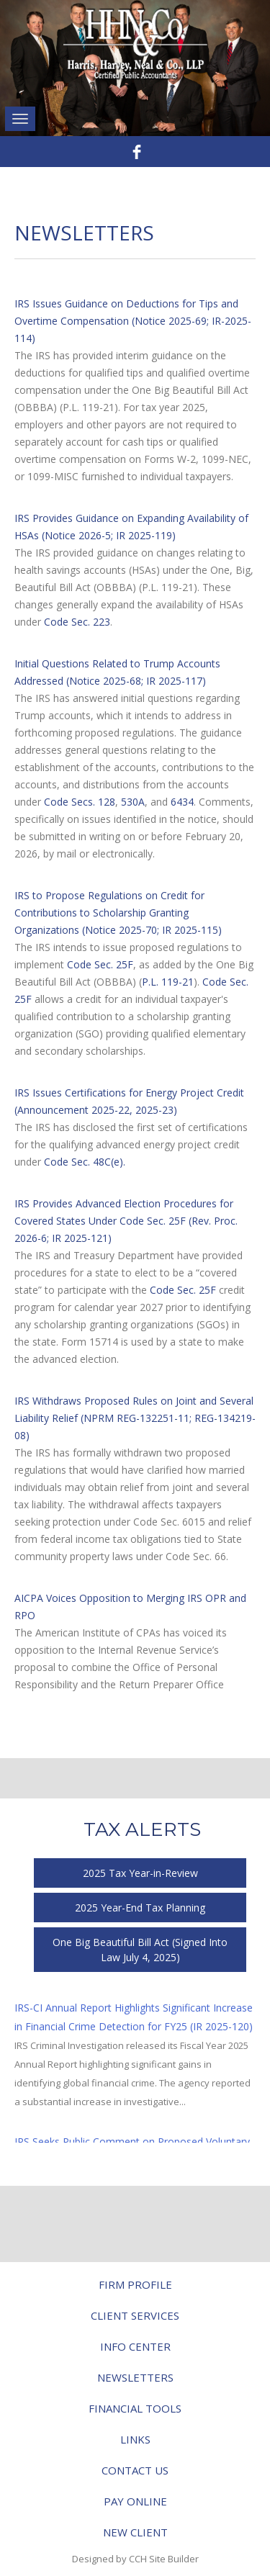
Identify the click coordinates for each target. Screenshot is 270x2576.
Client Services (135, 2315)
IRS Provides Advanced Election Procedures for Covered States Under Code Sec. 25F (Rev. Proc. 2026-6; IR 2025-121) (126, 1221)
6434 (182, 802)
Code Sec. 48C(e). (84, 1161)
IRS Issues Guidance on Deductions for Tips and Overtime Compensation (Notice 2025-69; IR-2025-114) (132, 321)
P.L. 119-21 (168, 981)
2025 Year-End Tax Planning (140, 1907)
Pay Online (135, 2501)
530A (133, 802)
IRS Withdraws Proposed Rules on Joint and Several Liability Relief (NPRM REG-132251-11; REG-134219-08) (135, 1418)
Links (135, 2439)
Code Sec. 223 (77, 622)
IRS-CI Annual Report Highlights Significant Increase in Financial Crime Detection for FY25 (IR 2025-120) (133, 2017)
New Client (135, 2532)
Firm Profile (135, 2284)
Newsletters (135, 2377)
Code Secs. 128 (79, 802)
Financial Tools (135, 2408)
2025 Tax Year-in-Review (140, 1873)
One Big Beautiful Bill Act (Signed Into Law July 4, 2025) (140, 1949)
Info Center (135, 2346)
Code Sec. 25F (100, 964)
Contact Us (135, 2470)
